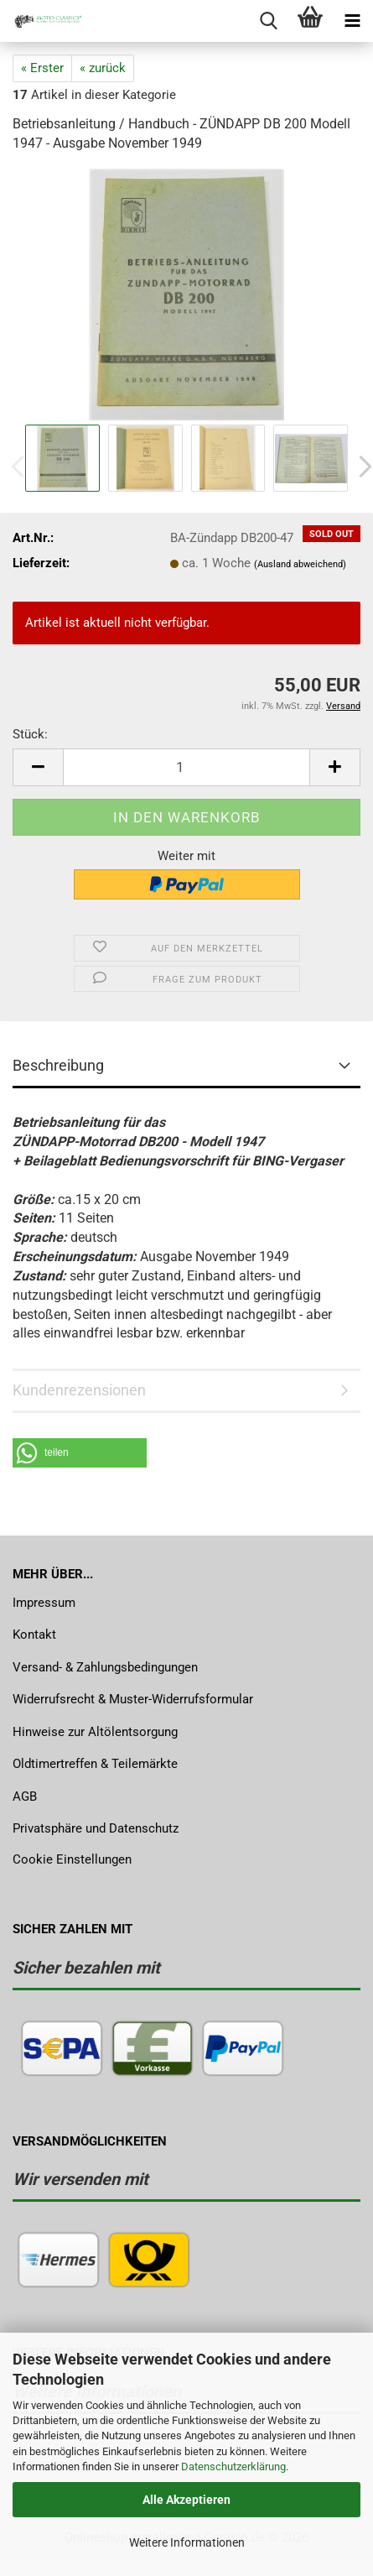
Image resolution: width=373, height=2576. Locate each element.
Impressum (44, 1602)
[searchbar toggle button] (268, 21)
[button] (38, 767)
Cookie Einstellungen (72, 1859)
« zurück (103, 68)
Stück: (30, 734)
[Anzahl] (186, 767)
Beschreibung (58, 1065)
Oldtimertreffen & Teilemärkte (95, 1763)
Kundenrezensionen (79, 1390)
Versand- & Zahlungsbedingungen (105, 1667)
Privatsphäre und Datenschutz (96, 1828)
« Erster (42, 68)
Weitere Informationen (187, 2542)
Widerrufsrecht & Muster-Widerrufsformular (133, 1699)
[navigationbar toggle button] (352, 21)
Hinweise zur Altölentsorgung (95, 1731)
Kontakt (34, 1634)
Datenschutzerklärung (233, 2466)
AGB (25, 1796)
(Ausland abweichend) (300, 564)
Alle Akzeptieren (186, 2499)
